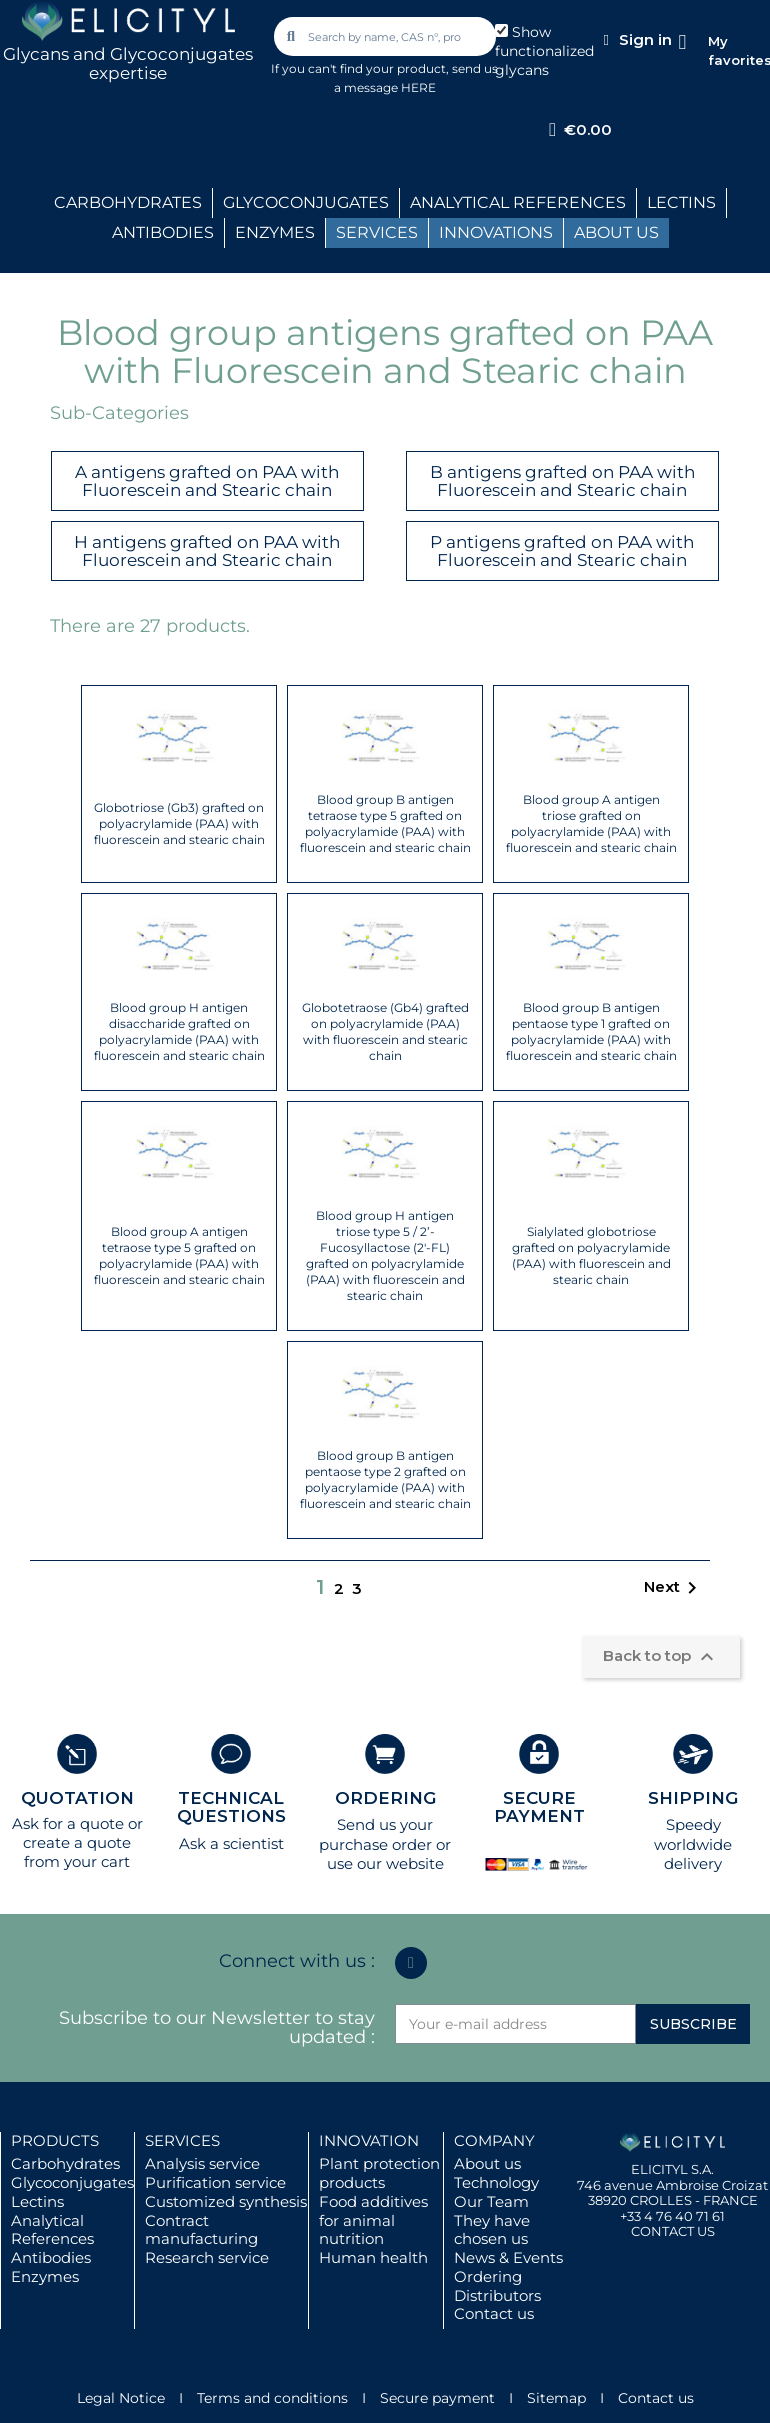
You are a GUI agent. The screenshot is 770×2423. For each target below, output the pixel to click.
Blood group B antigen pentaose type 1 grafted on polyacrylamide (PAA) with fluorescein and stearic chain (591, 1031)
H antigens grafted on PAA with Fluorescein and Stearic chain (207, 551)
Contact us (494, 2313)
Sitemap (556, 2398)
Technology (496, 2182)
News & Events (508, 2257)
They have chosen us (492, 2230)
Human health (373, 2257)
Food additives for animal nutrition (373, 2220)
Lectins (37, 2201)
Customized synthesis (226, 2201)
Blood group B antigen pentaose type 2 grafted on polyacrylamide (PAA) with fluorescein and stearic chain (385, 1479)
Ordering (488, 2276)
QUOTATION (77, 1798)
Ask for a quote (68, 1823)
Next (674, 1588)
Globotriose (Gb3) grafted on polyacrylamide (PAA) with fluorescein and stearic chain (179, 823)
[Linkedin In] (411, 1963)
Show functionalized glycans (544, 51)
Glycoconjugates (72, 2182)
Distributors (497, 2295)
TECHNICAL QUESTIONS (231, 1807)
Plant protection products (379, 2173)
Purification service (215, 2182)
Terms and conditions (272, 2398)
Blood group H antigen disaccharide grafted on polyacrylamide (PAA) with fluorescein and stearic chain (179, 1031)
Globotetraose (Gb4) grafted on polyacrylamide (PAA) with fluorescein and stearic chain (385, 1031)
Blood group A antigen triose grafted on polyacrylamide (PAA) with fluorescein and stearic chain (591, 823)
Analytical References (52, 2230)
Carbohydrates (65, 2163)
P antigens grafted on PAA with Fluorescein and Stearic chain (562, 551)
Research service (207, 2257)
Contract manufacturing (201, 2230)
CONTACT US (673, 2231)
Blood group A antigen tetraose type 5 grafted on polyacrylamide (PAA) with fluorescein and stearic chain (179, 1255)
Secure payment (437, 2398)
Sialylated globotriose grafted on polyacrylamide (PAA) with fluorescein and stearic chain (591, 1255)
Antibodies (51, 2257)
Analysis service (202, 2163)
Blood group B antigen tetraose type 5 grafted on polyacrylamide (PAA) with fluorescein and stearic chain (385, 823)
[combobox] (386, 36)
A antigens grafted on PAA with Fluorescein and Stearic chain (207, 481)
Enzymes (45, 2276)
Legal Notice (121, 2398)
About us (487, 2163)
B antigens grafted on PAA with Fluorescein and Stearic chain (562, 481)
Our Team (491, 2201)
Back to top (661, 1657)
